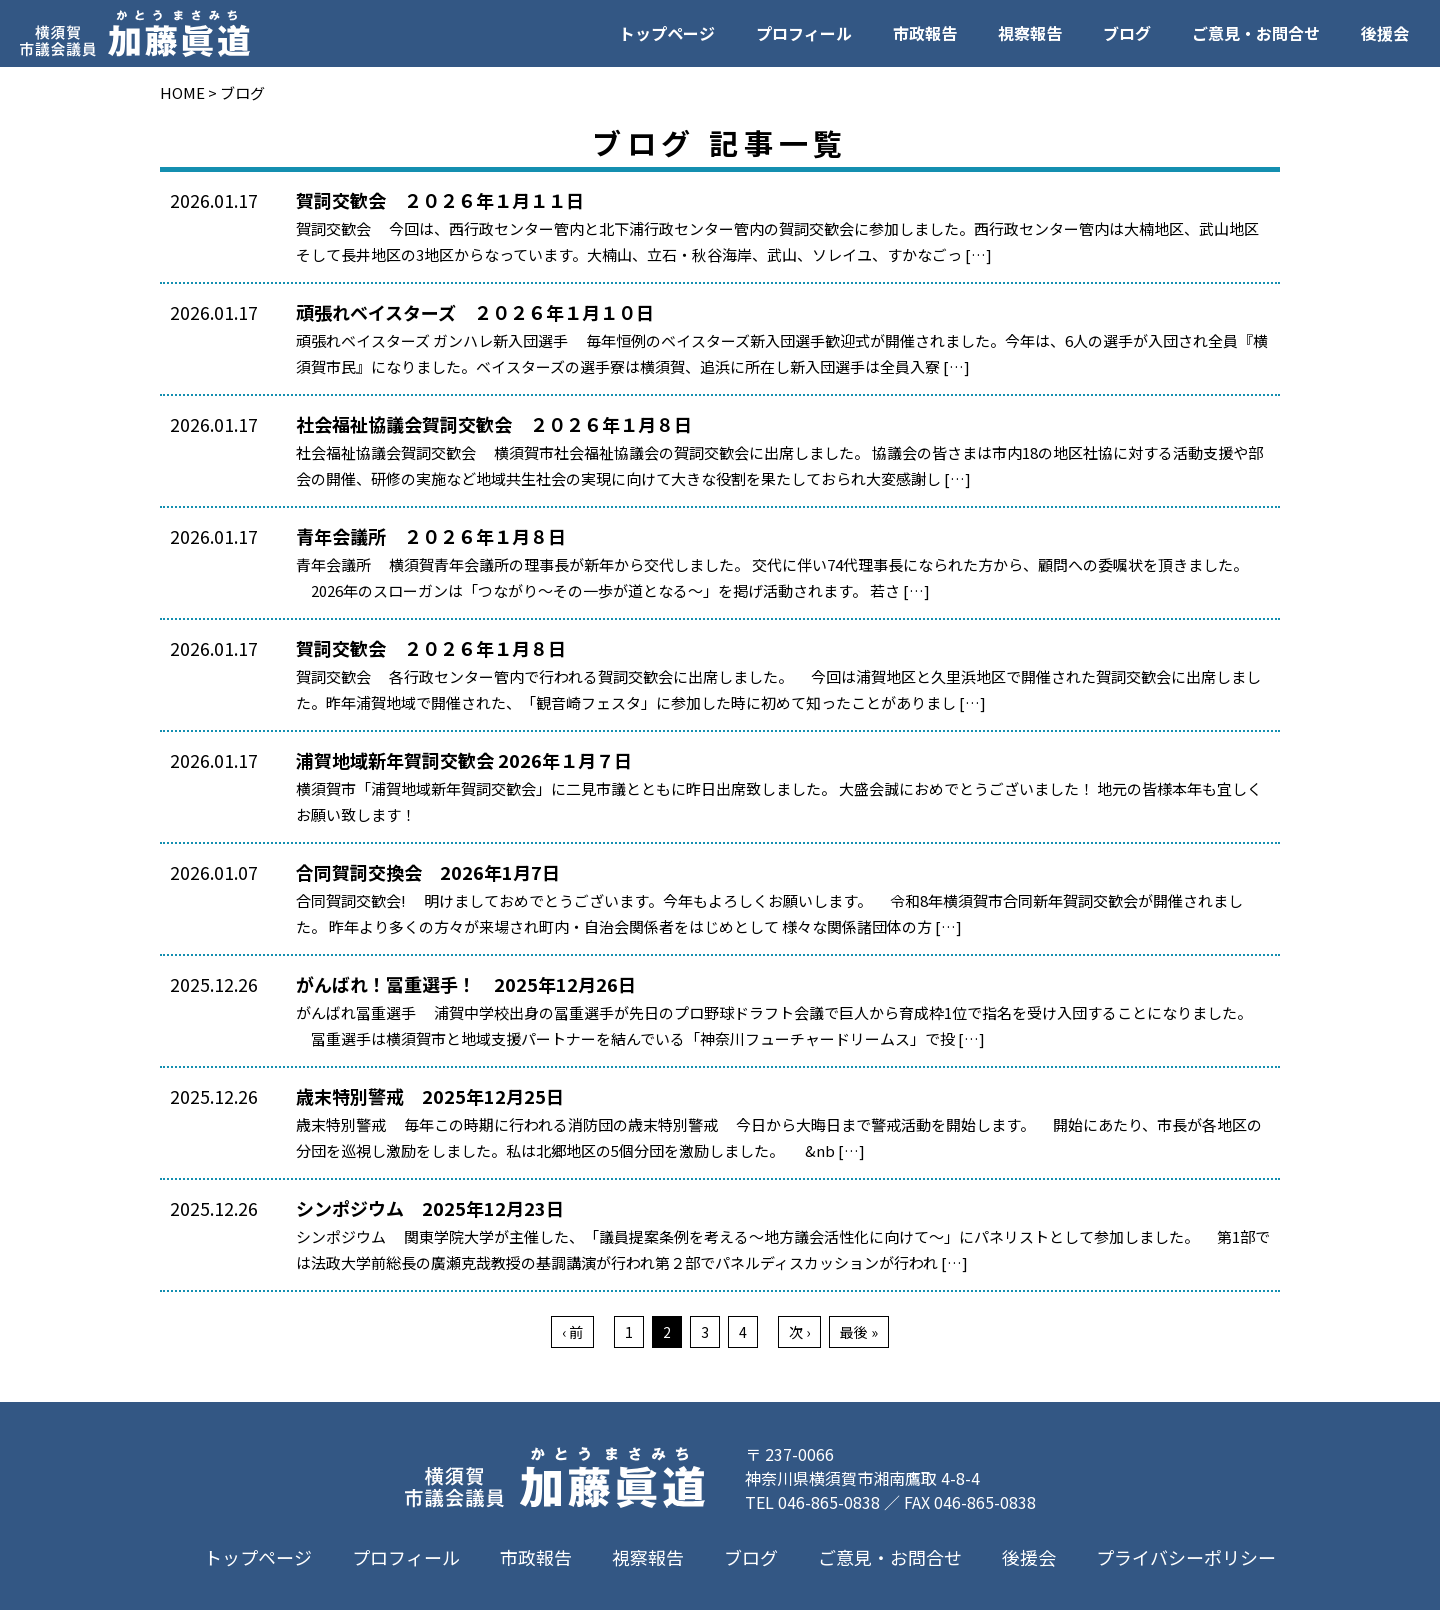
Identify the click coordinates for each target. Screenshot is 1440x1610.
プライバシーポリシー (1186, 1557)
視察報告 (1030, 33)
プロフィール (804, 33)
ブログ (1127, 33)
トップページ (667, 33)
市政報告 (925, 33)
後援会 (1385, 33)
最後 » (859, 1332)
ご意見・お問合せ (1256, 33)
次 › (799, 1332)
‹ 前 (572, 1332)
